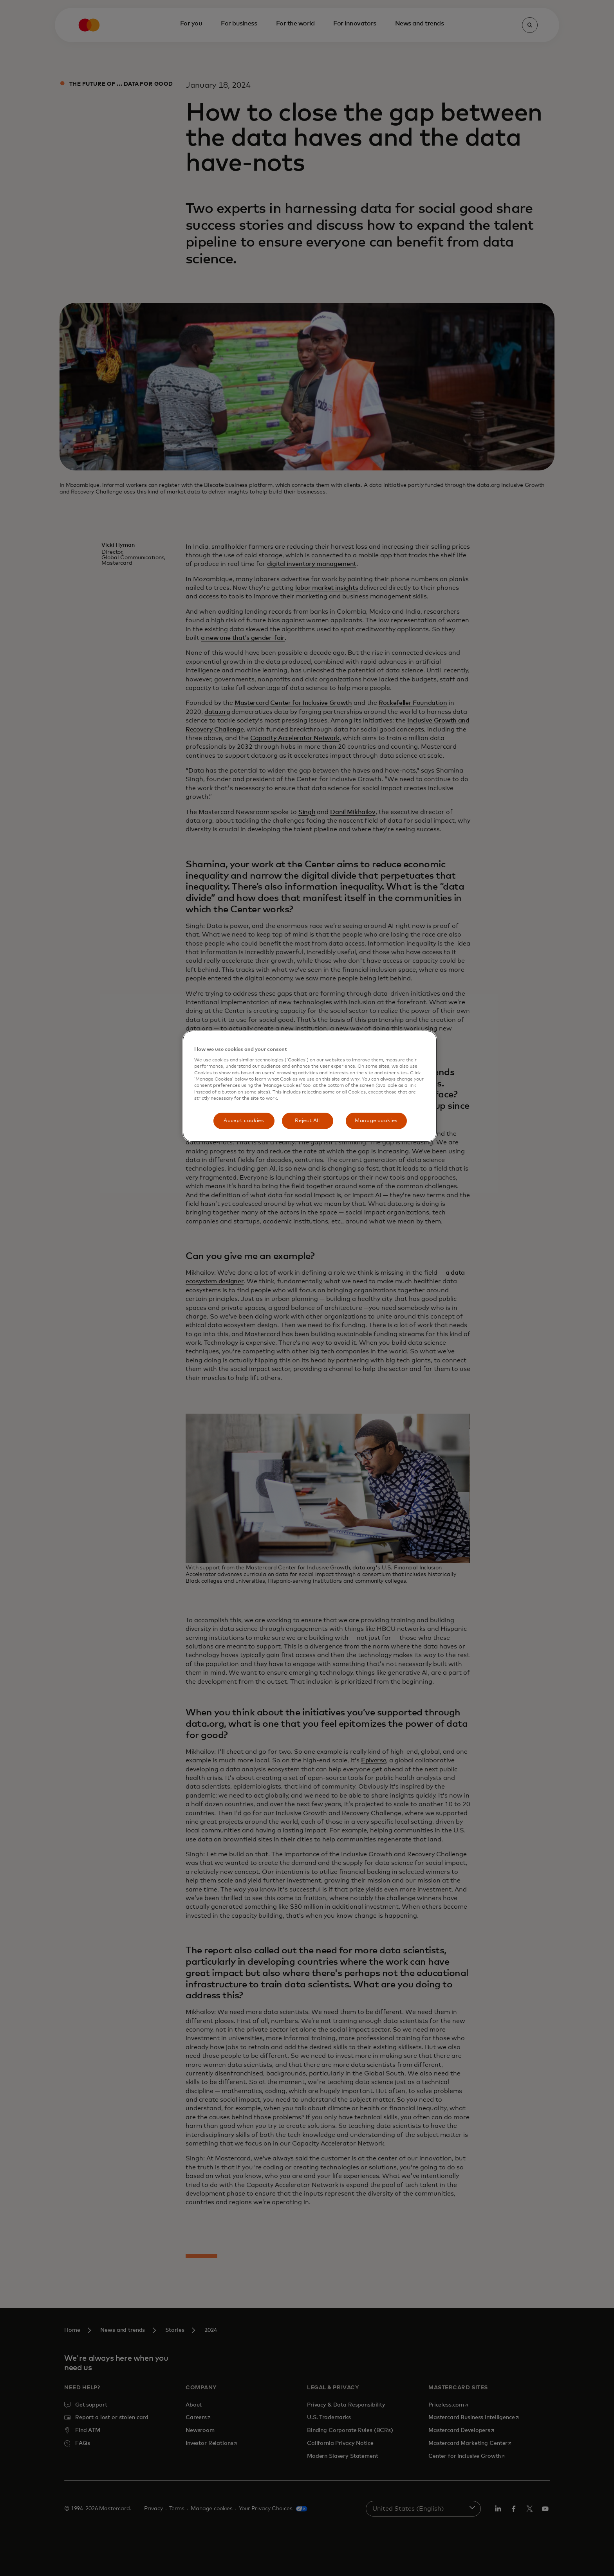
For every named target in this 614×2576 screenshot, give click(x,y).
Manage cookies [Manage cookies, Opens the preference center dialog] (376, 1120)
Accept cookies (244, 1120)
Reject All (307, 1120)
